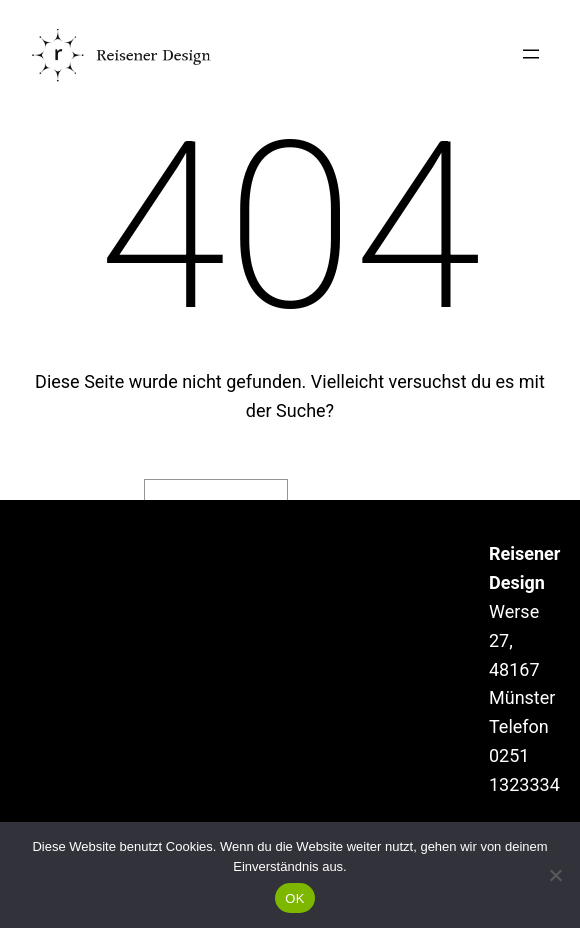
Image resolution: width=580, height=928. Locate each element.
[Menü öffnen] (531, 54)
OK (294, 898)
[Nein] (555, 875)
